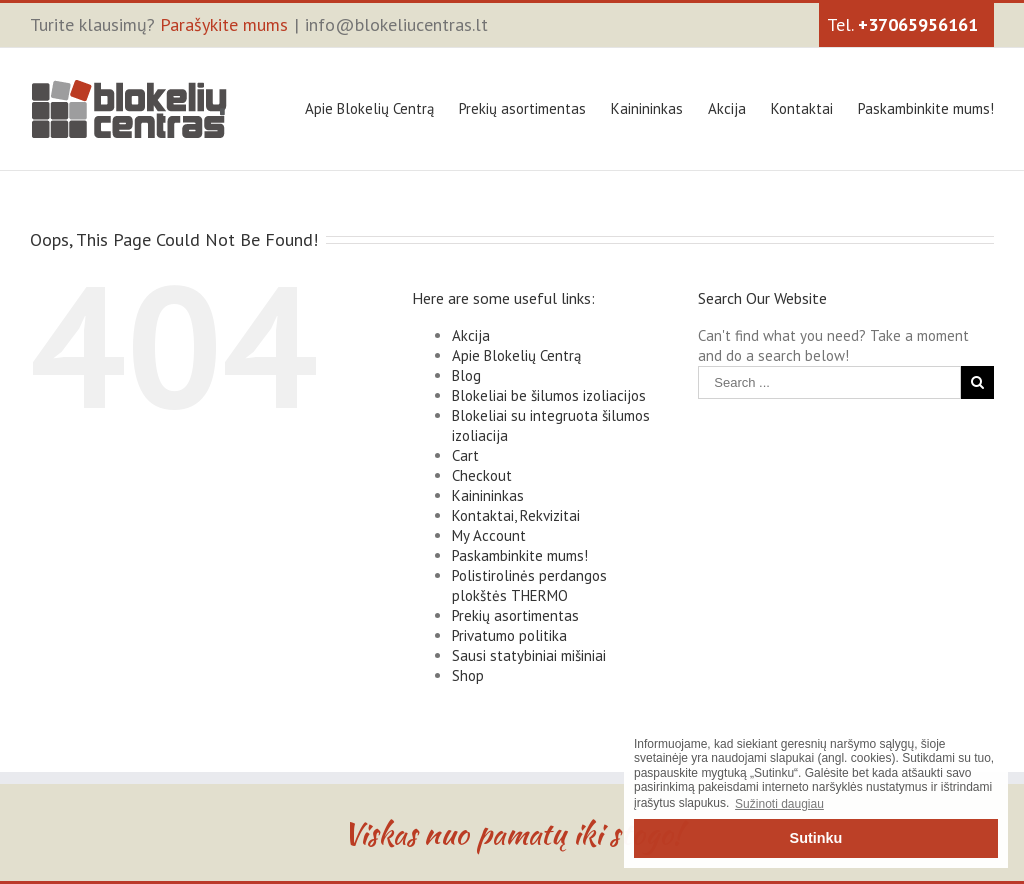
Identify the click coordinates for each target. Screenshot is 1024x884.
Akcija (727, 108)
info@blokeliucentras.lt (396, 24)
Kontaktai (802, 108)
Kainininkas (647, 108)
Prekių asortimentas (522, 108)
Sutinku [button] (816, 838)
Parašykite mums (224, 24)
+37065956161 (918, 24)
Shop (468, 675)
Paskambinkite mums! (926, 108)
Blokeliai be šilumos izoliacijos (549, 395)
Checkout (482, 475)
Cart (465, 455)
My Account (489, 535)
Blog (466, 375)
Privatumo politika (509, 635)
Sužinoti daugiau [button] (779, 804)
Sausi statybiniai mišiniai (529, 655)
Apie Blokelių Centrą (369, 108)
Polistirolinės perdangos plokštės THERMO (529, 585)
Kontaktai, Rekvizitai (516, 515)
